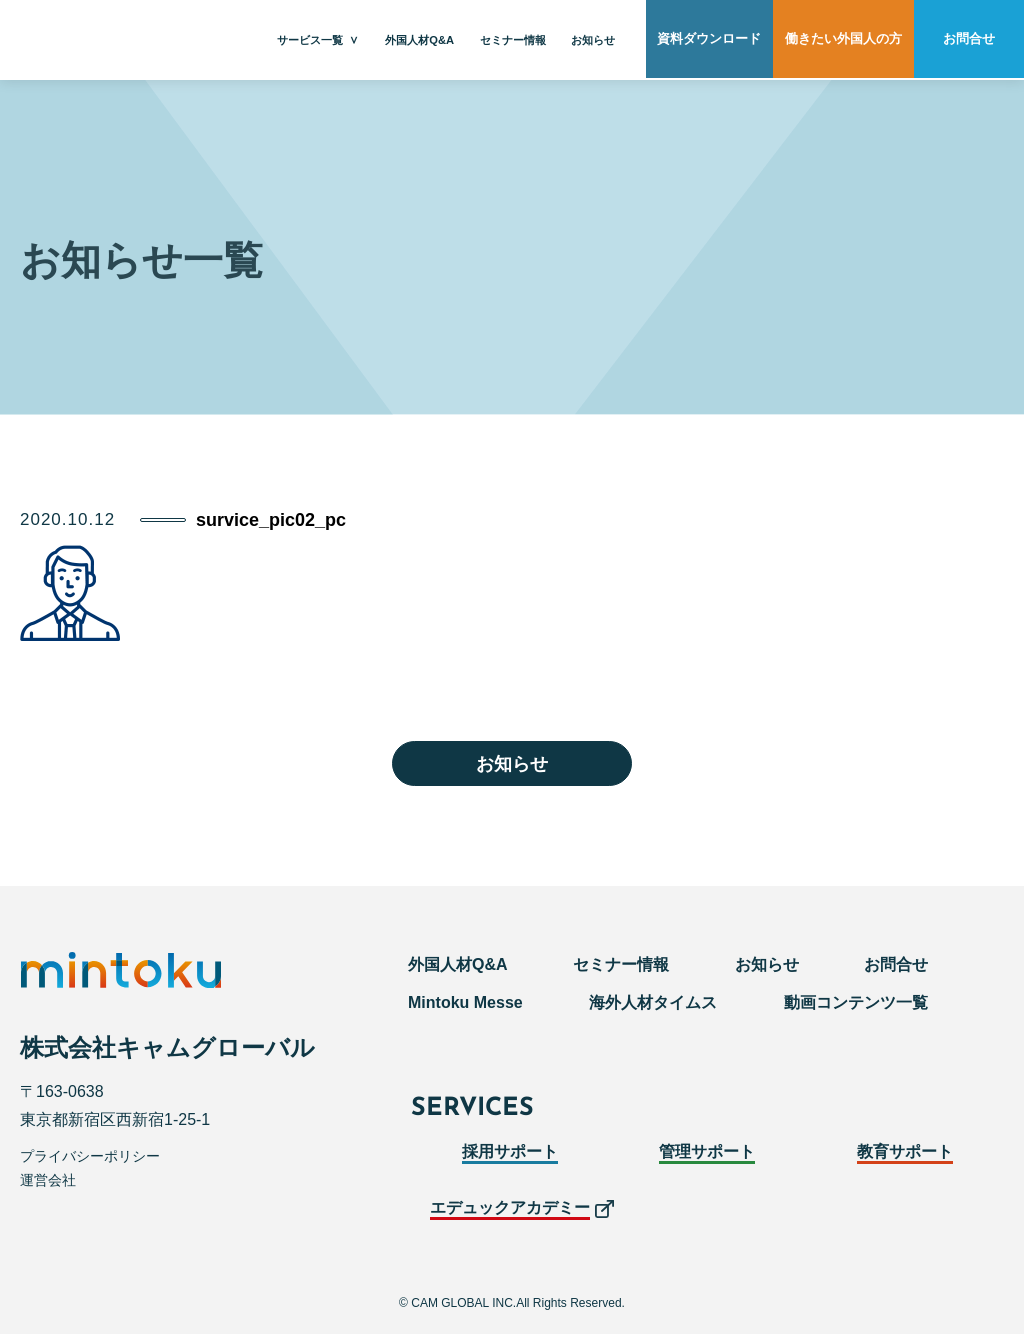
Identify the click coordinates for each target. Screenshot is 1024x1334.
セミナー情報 (513, 40)
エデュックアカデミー (510, 1207)
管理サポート (707, 1151)
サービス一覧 (310, 40)
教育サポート (905, 1151)
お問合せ (969, 40)
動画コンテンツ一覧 (856, 1002)
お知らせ (593, 40)
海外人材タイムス (653, 1002)
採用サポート (510, 1151)
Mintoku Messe (465, 1002)
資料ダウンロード (709, 40)
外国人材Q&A (419, 40)
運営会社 (48, 1180)
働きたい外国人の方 (843, 40)
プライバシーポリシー (90, 1156)
